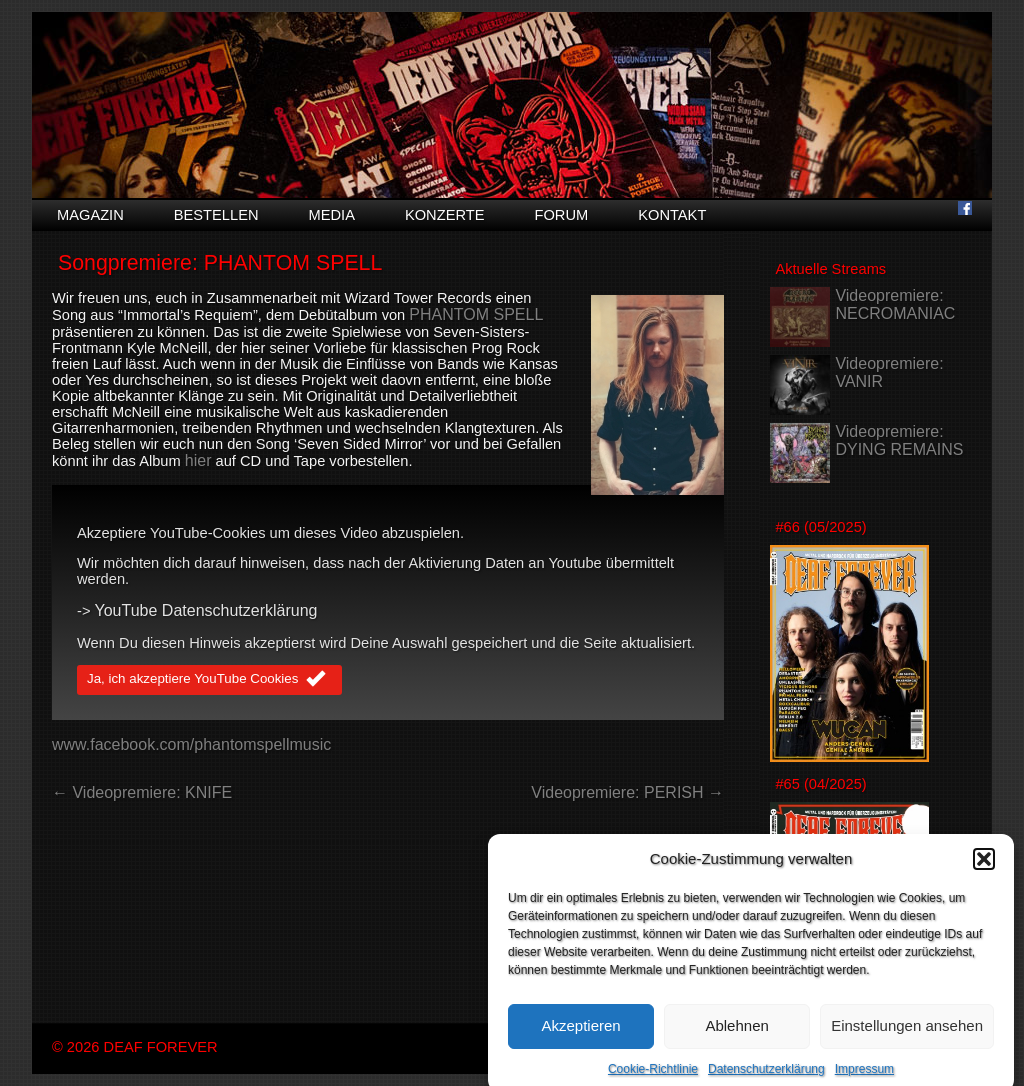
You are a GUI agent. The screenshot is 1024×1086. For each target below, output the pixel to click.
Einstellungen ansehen (907, 1035)
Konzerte (445, 215)
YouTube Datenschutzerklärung (206, 610)
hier (198, 460)
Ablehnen (736, 1035)
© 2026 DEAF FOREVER (135, 1047)
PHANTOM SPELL (476, 314)
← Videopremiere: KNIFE (142, 792)
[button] (984, 869)
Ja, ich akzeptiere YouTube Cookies (209, 680)
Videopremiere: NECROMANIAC (895, 304)
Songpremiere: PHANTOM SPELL (220, 263)
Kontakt (672, 215)
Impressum (864, 1079)
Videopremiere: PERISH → (627, 792)
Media (332, 215)
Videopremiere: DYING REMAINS (899, 440)
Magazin (90, 215)
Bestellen (216, 215)
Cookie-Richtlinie (653, 1079)
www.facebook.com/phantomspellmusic (191, 744)
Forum (561, 215)
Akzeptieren (580, 1035)
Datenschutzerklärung (766, 1079)
